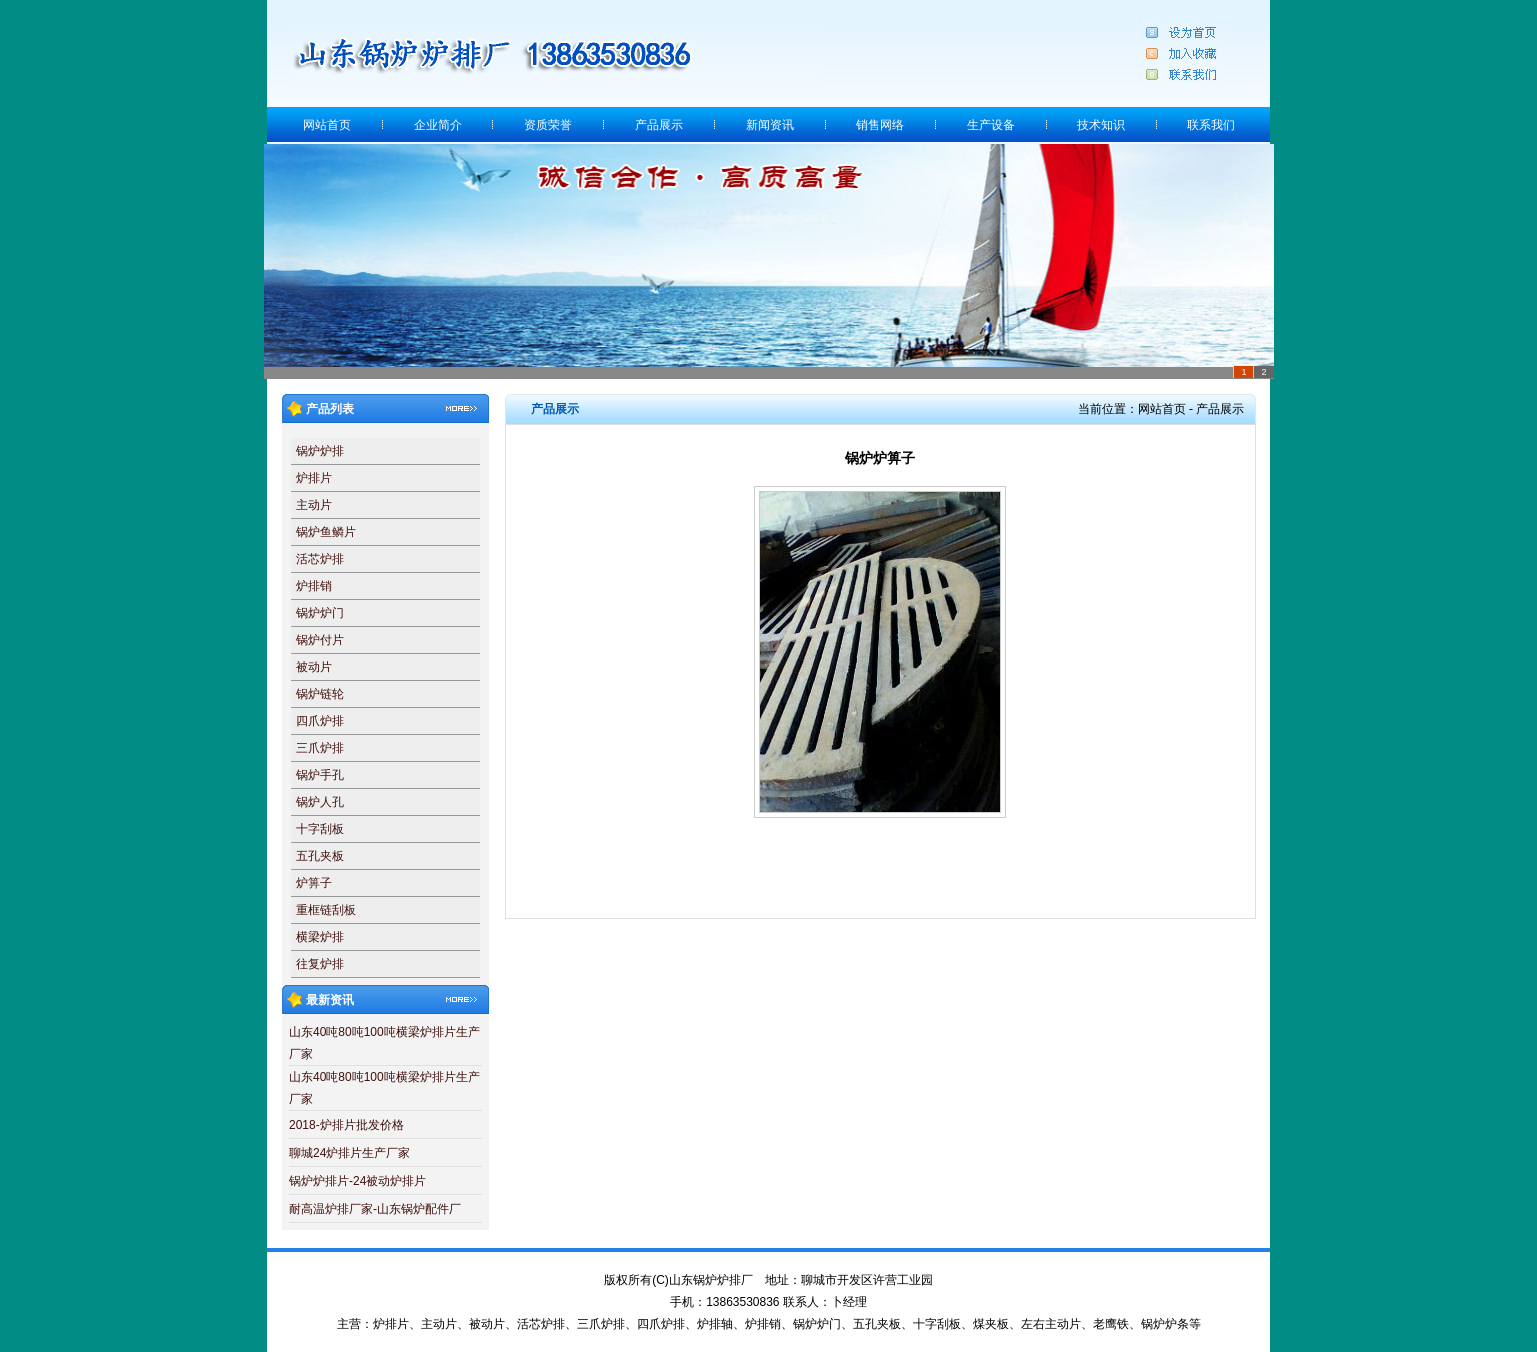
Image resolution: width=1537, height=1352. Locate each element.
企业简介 (438, 125)
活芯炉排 (320, 559)
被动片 (314, 667)
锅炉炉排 (320, 451)
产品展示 (659, 125)
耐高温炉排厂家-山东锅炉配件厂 (375, 1209)
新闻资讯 (770, 125)
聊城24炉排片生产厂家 (349, 1153)
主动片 (314, 505)
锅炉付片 (320, 640)
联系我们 (1211, 125)
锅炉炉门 (320, 613)
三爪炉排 (320, 748)
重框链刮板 (326, 910)
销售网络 (880, 125)
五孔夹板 (320, 856)
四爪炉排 (320, 721)
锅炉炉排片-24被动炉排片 (357, 1181)
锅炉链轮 (320, 694)
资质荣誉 (548, 125)
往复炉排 (320, 964)
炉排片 (314, 478)
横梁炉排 (320, 937)
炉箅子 (314, 883)
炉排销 (314, 586)
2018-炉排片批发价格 (346, 1125)
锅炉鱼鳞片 (326, 532)
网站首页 (327, 125)
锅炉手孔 (320, 775)
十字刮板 (320, 829)
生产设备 (991, 125)
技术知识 (1101, 125)
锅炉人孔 (320, 802)
